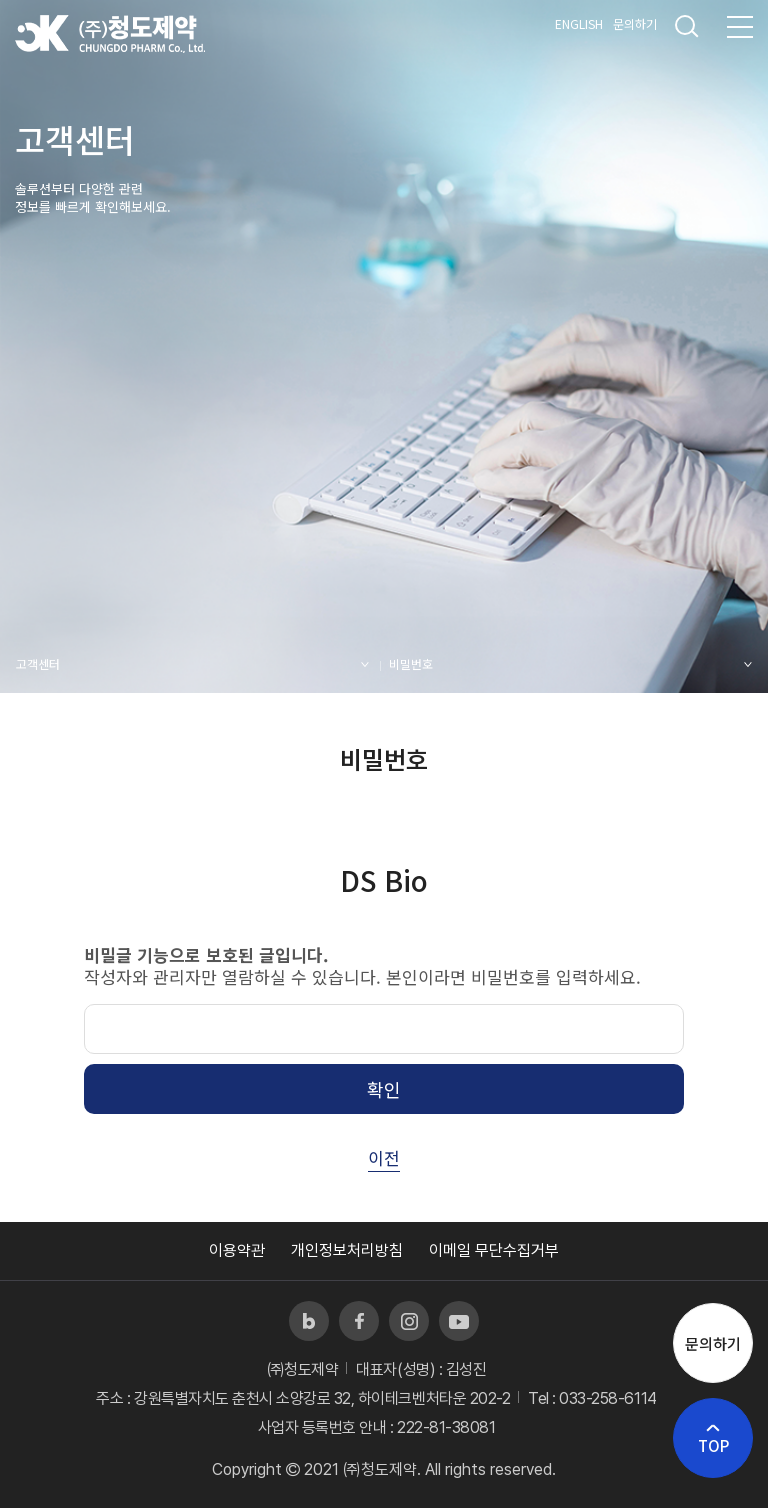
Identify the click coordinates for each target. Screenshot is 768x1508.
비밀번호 (411, 663)
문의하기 (635, 23)
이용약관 (237, 1250)
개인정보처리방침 (347, 1250)
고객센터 (38, 663)
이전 (384, 1157)
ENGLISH (579, 23)
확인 (384, 1089)
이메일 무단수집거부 (494, 1250)
